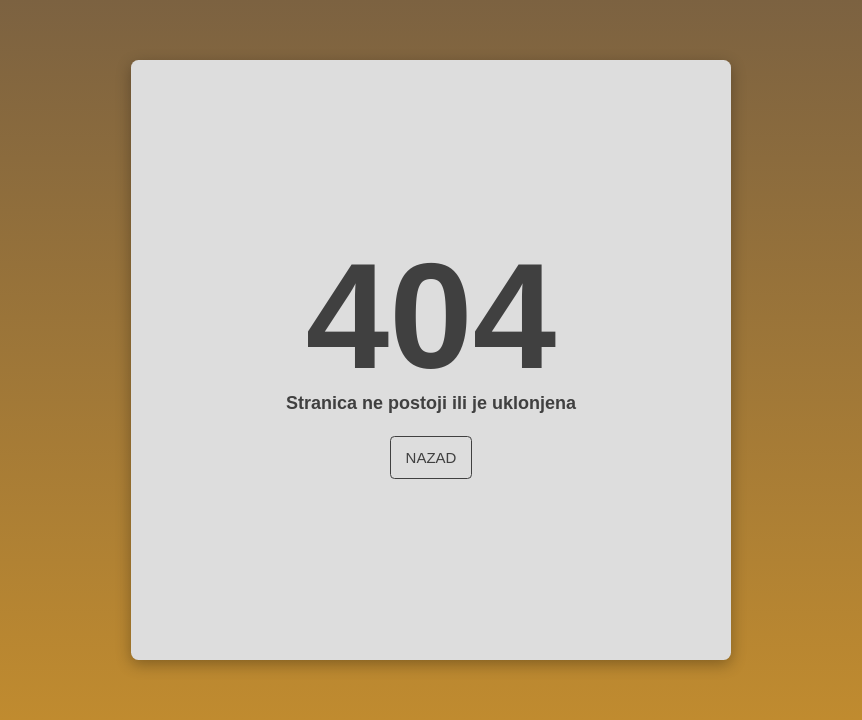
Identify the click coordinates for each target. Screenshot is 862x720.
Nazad (431, 457)
